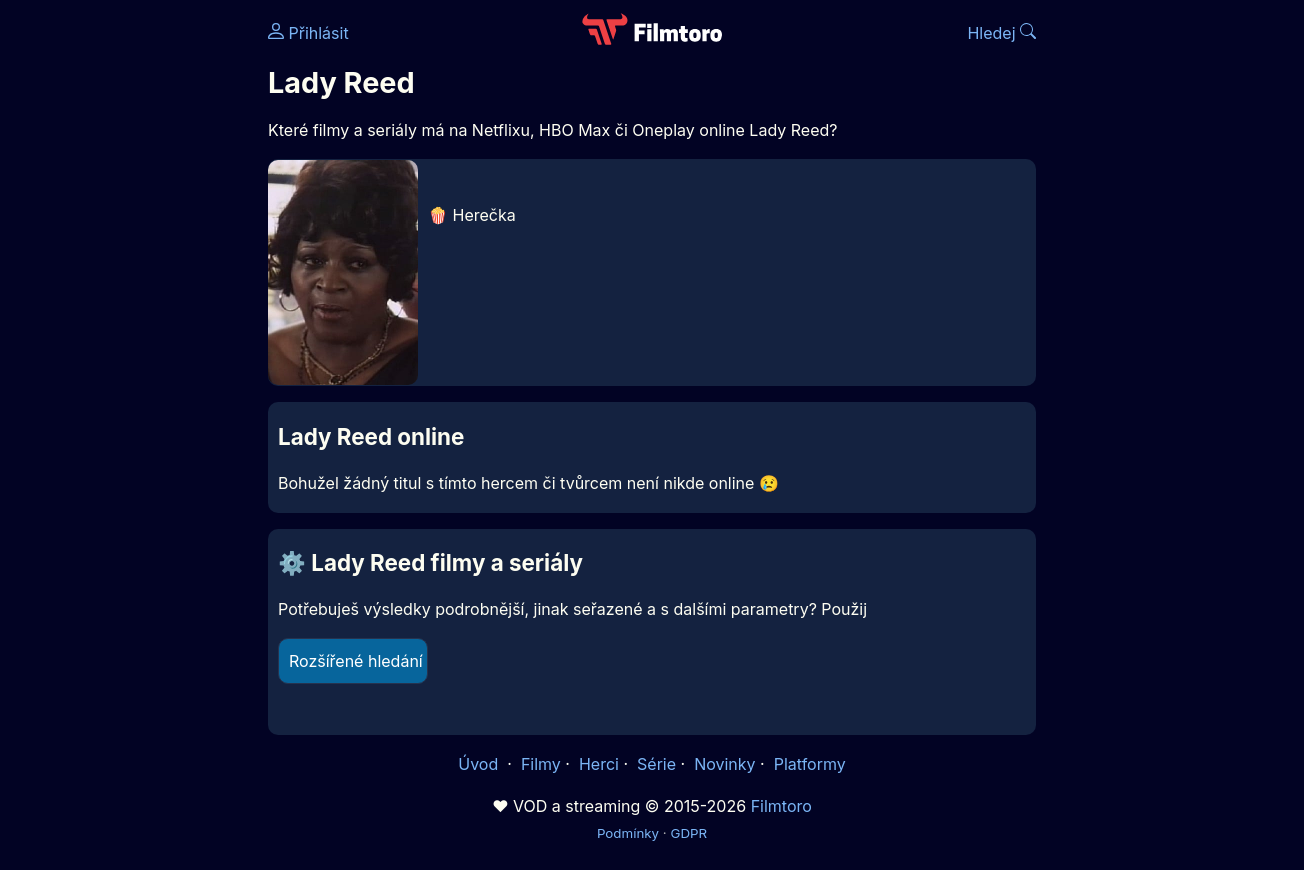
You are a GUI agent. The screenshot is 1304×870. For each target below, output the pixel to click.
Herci (599, 764)
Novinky (724, 764)
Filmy (541, 764)
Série (656, 764)
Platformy (810, 764)
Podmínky (628, 833)
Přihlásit (308, 33)
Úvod (480, 764)
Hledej (1001, 33)
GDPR (688, 833)
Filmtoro (781, 806)
